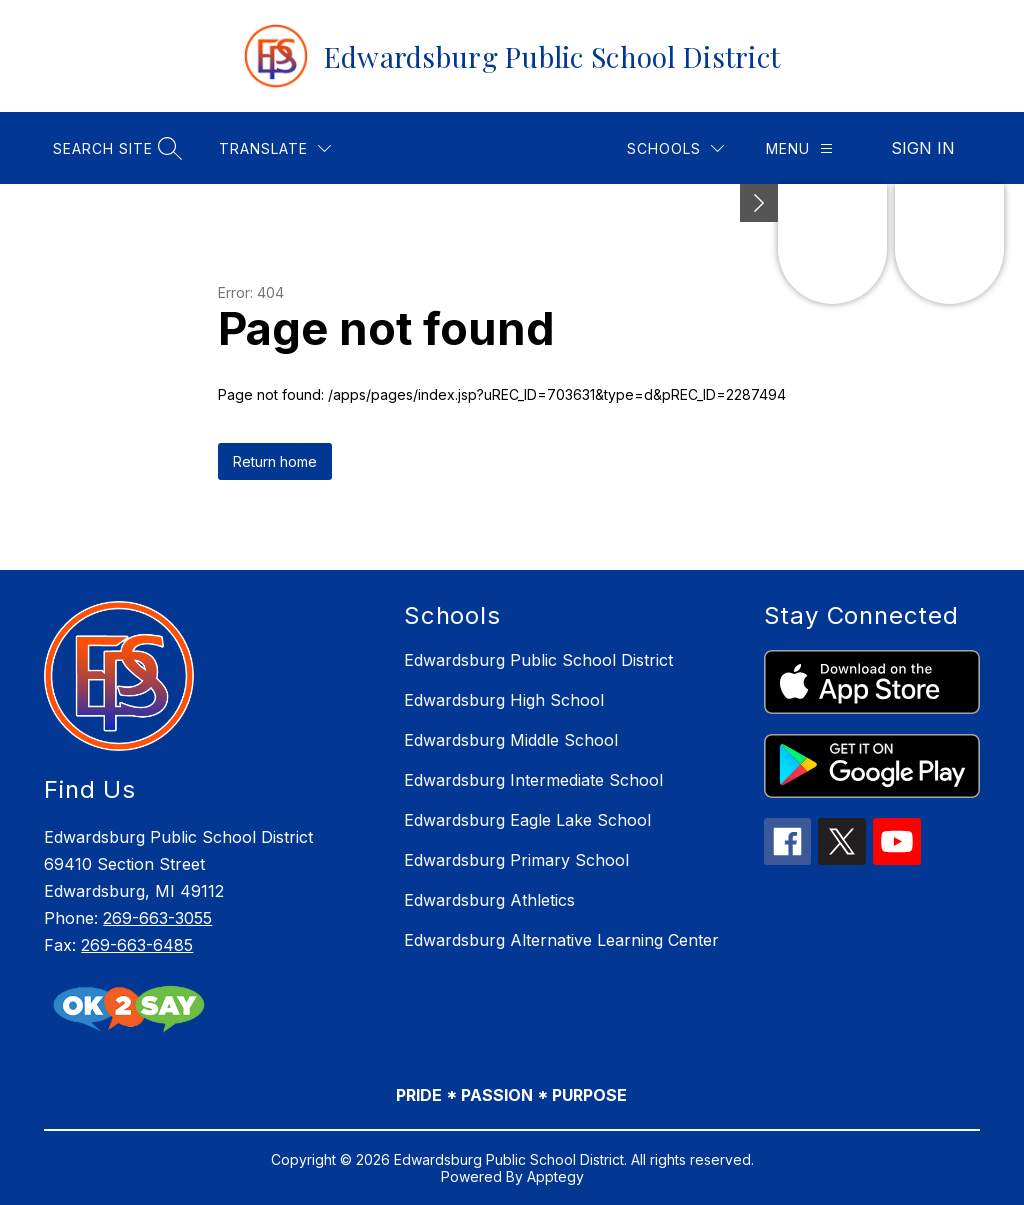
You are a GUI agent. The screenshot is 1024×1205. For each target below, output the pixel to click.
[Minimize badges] (759, 203)
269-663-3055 (157, 918)
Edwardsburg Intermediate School (533, 780)
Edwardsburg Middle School (511, 740)
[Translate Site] (275, 148)
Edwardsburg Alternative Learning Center (561, 940)
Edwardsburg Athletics (489, 900)
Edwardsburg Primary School (516, 860)
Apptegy (555, 1176)
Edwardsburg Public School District (538, 660)
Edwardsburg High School (504, 700)
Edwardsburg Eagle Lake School (527, 820)
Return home (275, 461)
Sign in (923, 148)
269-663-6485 (137, 945)
